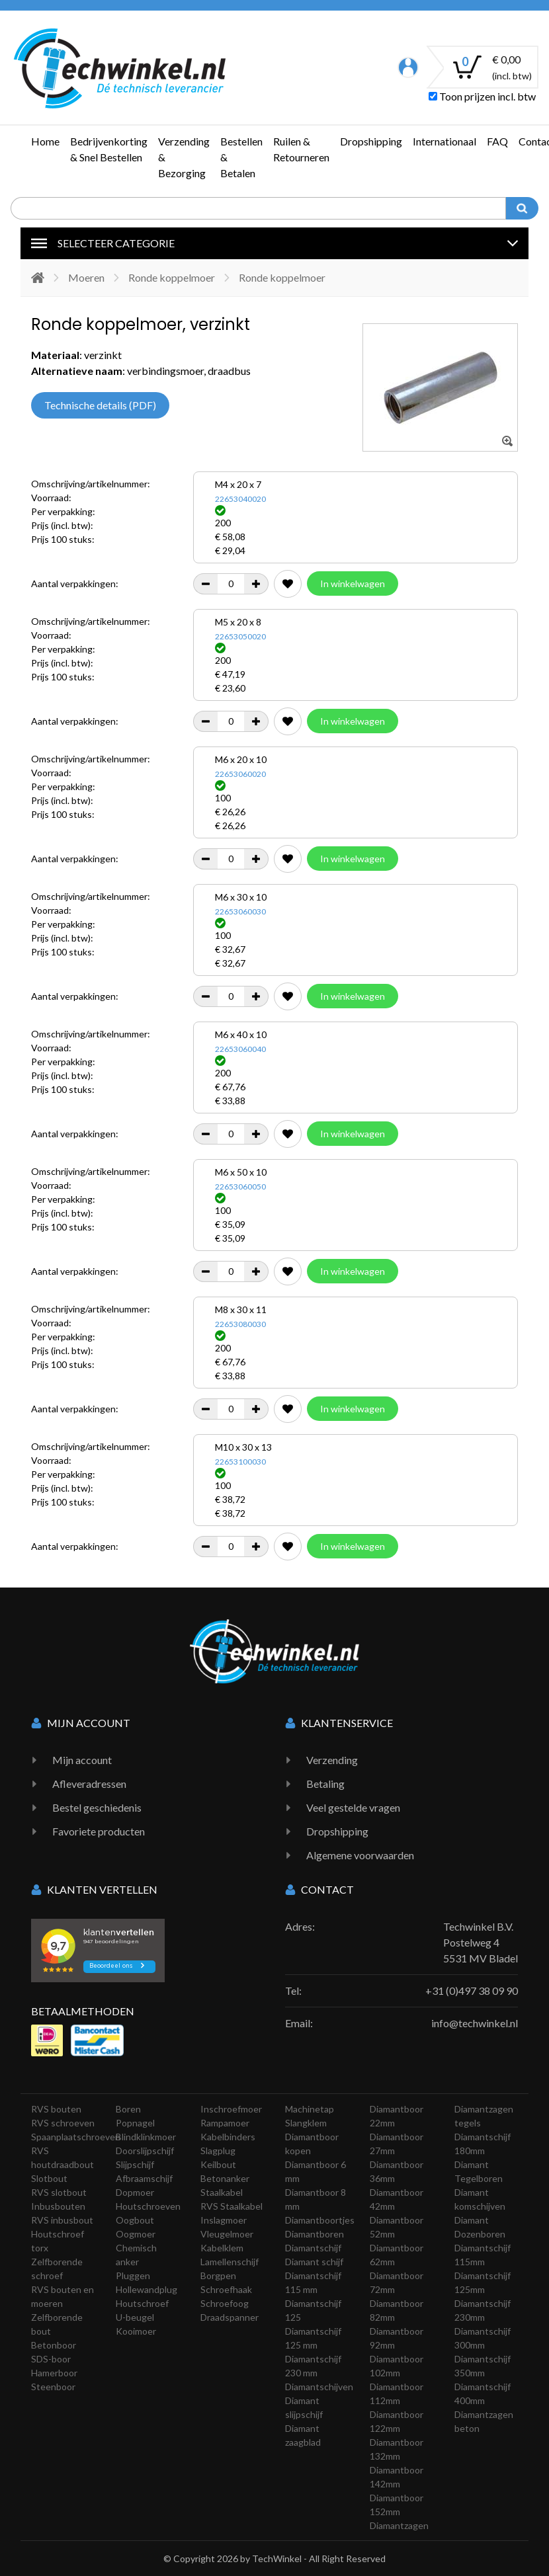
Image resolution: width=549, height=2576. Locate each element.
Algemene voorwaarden (360, 1855)
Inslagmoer (223, 2220)
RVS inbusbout (62, 2220)
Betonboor (53, 2345)
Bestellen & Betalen (241, 157)
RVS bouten (56, 2108)
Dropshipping (371, 141)
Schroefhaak (226, 2289)
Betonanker (224, 2178)
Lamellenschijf (229, 2261)
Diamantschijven (319, 2386)
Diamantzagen (399, 2525)
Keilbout (218, 2164)
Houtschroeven (148, 2206)
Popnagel (135, 2122)
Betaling (325, 1783)
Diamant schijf (314, 2261)
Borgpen (218, 2275)
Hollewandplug (146, 2289)
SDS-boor (51, 2358)
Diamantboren (314, 2233)
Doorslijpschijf (145, 2150)
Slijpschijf (135, 2164)
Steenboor (53, 2386)
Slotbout (49, 2178)
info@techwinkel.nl (474, 2023)
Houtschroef (142, 2303)
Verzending (332, 1759)
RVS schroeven (63, 2122)
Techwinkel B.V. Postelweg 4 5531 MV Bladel (480, 1942)
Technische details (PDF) (100, 405)
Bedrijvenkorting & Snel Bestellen (109, 149)
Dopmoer (135, 2192)
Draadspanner (229, 2317)
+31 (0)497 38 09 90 (471, 1990)
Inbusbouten (58, 2206)
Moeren (86, 277)
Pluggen (133, 2275)
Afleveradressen (89, 1783)
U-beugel (135, 2317)
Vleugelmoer (226, 2233)
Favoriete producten (98, 1831)
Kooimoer (136, 2331)
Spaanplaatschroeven (75, 2136)
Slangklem (306, 2122)
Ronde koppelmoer (171, 277)
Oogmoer (135, 2233)
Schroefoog (224, 2303)
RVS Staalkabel (231, 2206)
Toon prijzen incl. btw (482, 96)
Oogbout (135, 2220)
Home (45, 141)
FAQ (497, 141)
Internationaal (444, 141)
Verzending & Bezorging (184, 157)
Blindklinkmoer (146, 2136)
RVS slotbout (59, 2192)
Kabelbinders (227, 2136)
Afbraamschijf (144, 2178)
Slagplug (217, 2150)
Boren (128, 2108)
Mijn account (82, 1759)
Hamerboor (54, 2372)
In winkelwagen (352, 583)
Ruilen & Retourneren (301, 149)
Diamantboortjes (320, 2220)
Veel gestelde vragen (353, 1807)
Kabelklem (221, 2247)
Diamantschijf (313, 2247)
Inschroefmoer (231, 2108)
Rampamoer (224, 2122)
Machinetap (309, 2108)
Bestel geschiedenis (97, 1807)
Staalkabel (221, 2192)
